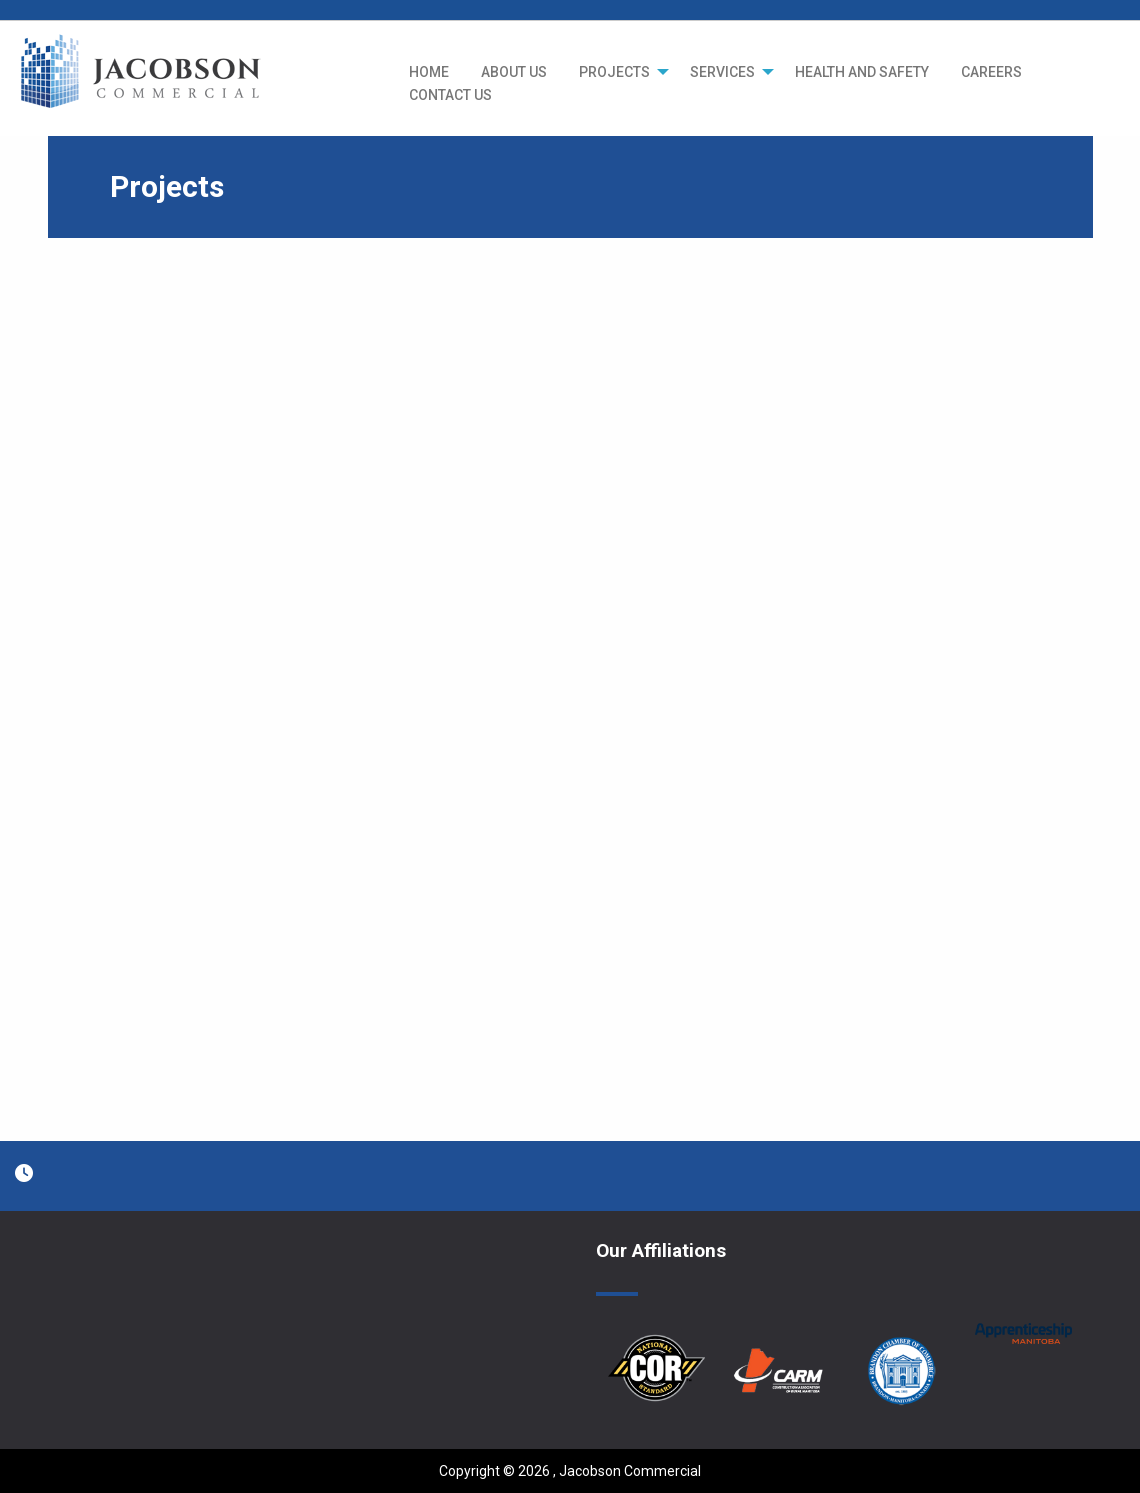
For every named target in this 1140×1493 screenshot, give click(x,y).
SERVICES (722, 72)
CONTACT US (450, 95)
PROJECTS (614, 72)
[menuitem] (429, 72)
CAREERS (991, 72)
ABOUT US (514, 72)
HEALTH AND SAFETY (862, 72)
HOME (429, 72)
